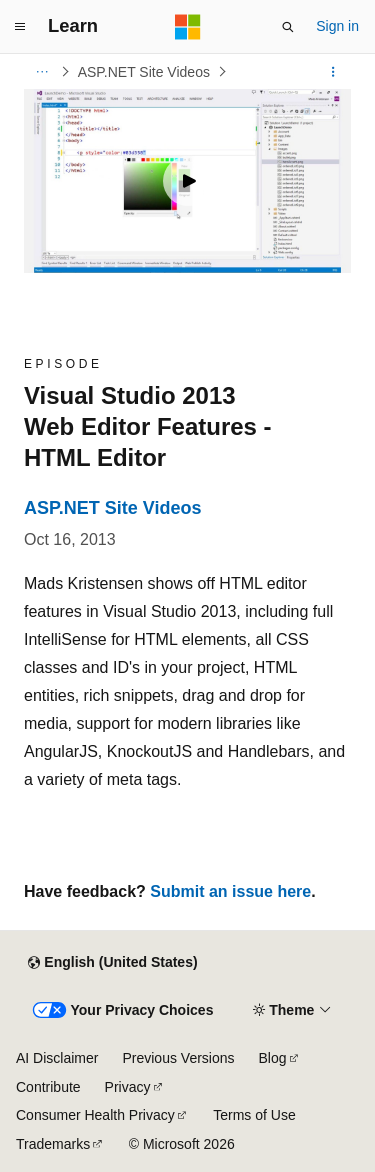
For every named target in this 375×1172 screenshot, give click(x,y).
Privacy (128, 1087)
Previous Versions (178, 1058)
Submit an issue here (230, 891)
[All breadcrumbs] (41, 72)
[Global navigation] (20, 27)
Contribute (48, 1087)
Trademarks (53, 1144)
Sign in (337, 26)
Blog (273, 1058)
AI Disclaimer (57, 1058)
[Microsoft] (188, 27)
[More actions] (333, 72)
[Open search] (288, 27)
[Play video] (188, 181)
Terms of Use (254, 1115)
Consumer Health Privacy (95, 1115)
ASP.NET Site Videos (144, 72)
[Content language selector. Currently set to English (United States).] (112, 963)
